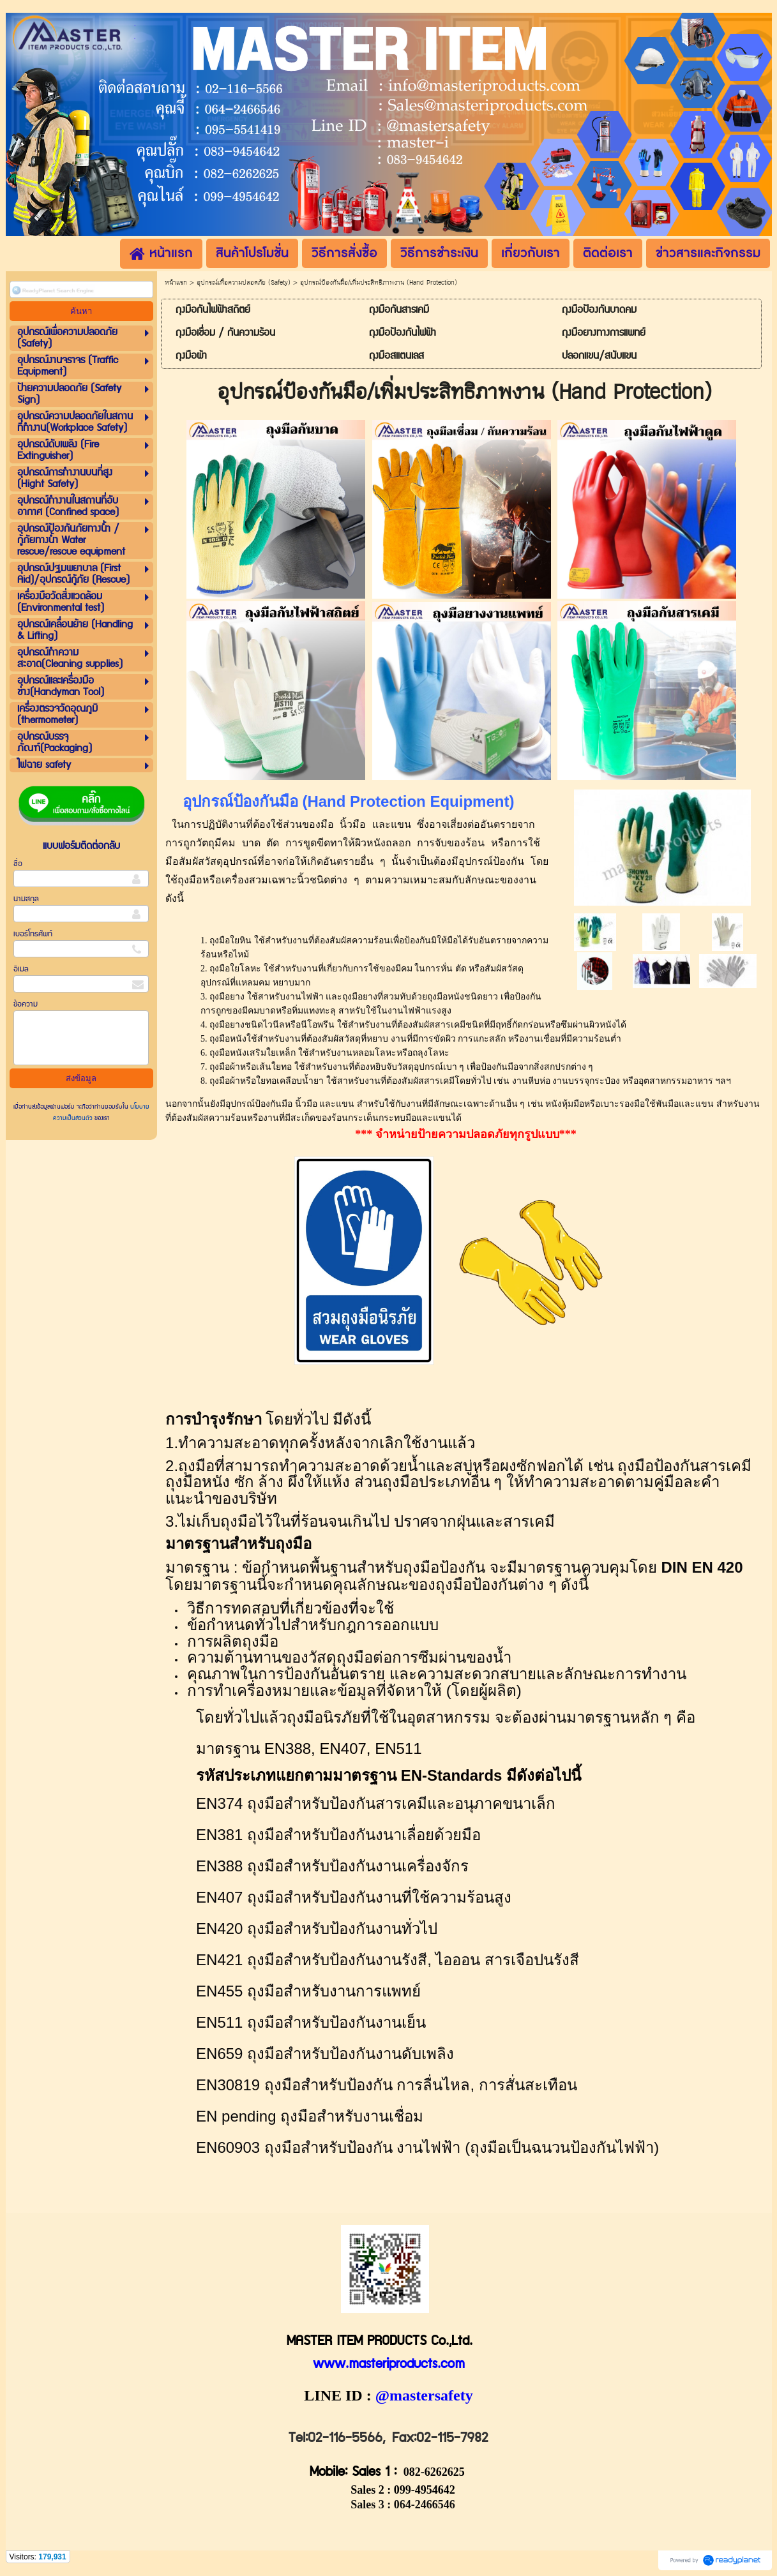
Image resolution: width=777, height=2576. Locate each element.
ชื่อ (17, 864)
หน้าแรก (176, 283)
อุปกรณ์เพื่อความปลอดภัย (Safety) (243, 283)
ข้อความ (25, 1004)
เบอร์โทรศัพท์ (32, 934)
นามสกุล (26, 899)
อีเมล (21, 969)
